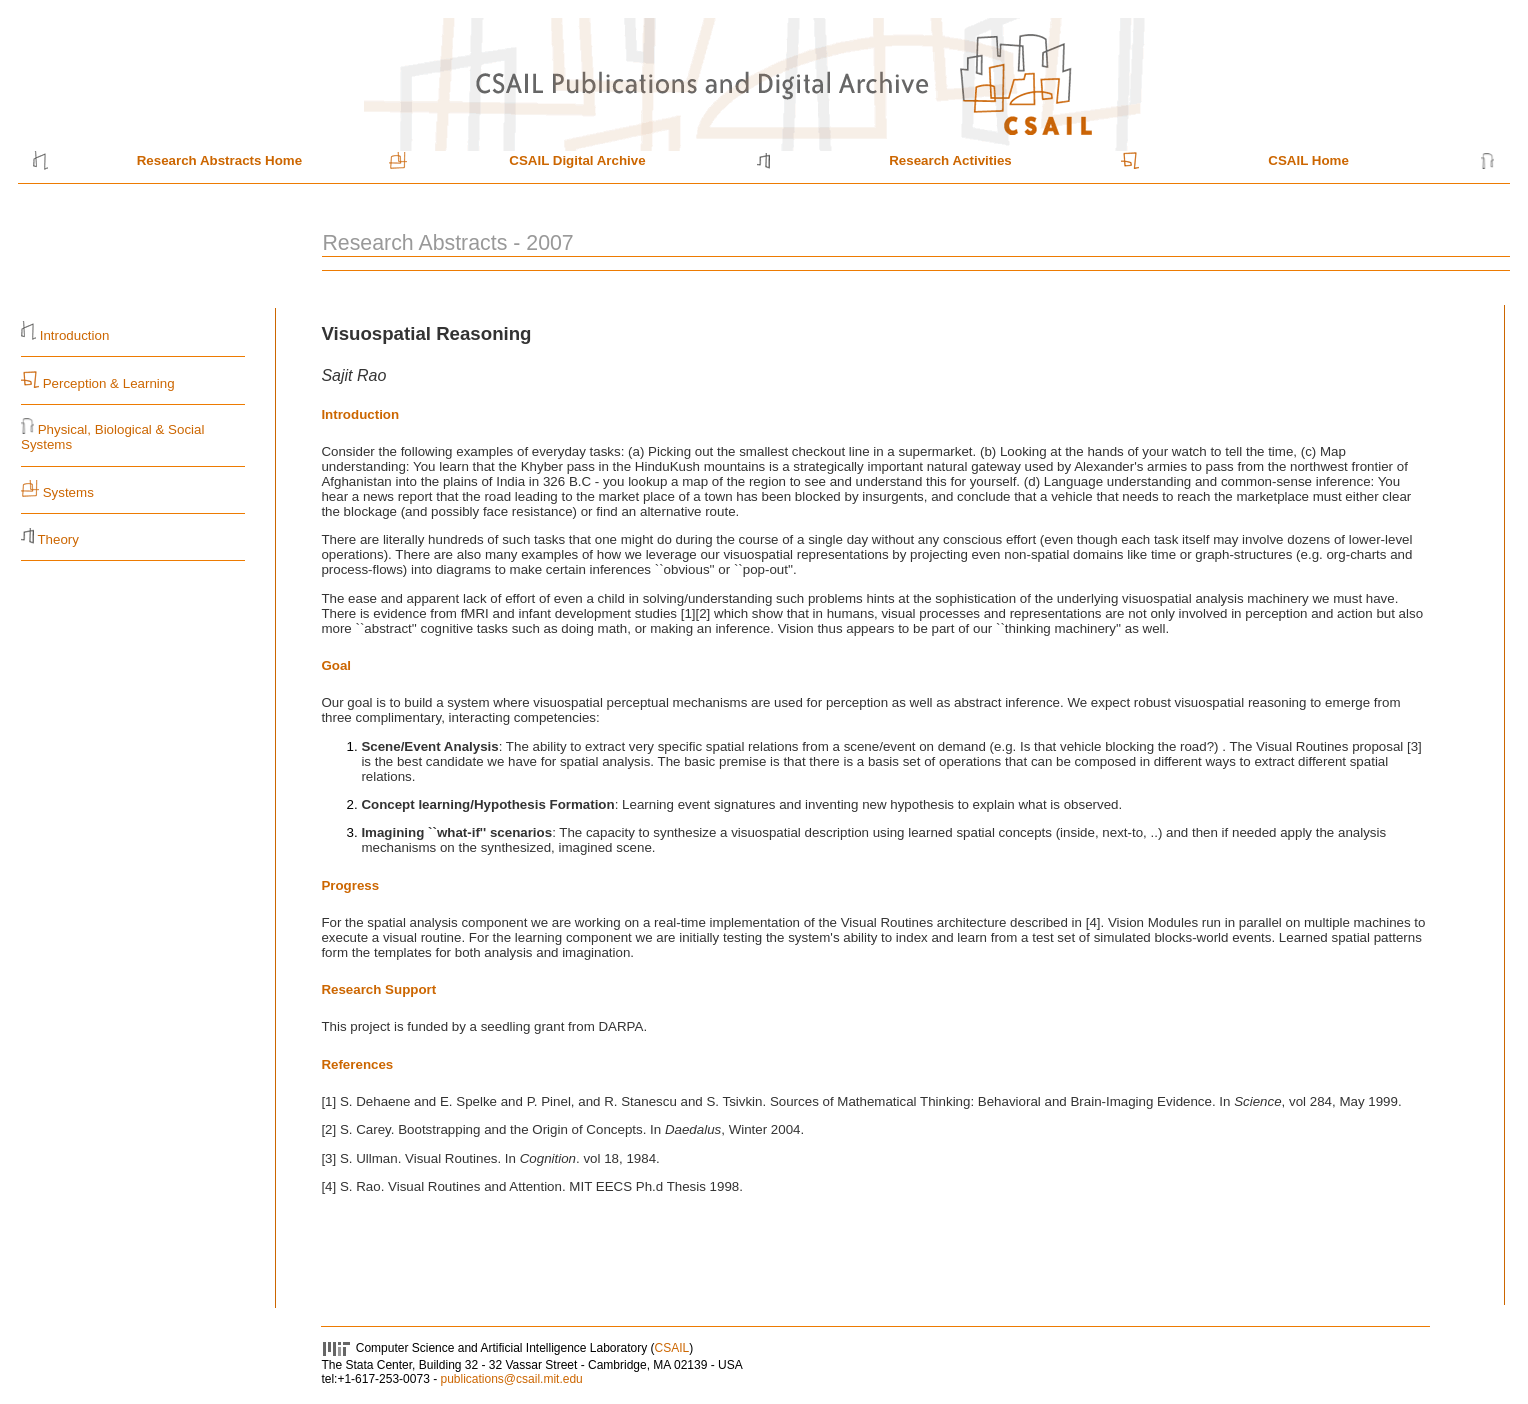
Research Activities (950, 160)
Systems (68, 492)
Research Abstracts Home (219, 160)
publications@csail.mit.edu (511, 1379)
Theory (57, 539)
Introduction (75, 335)
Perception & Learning (107, 383)
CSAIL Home (1308, 160)
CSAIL (672, 1348)
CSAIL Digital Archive (577, 160)
